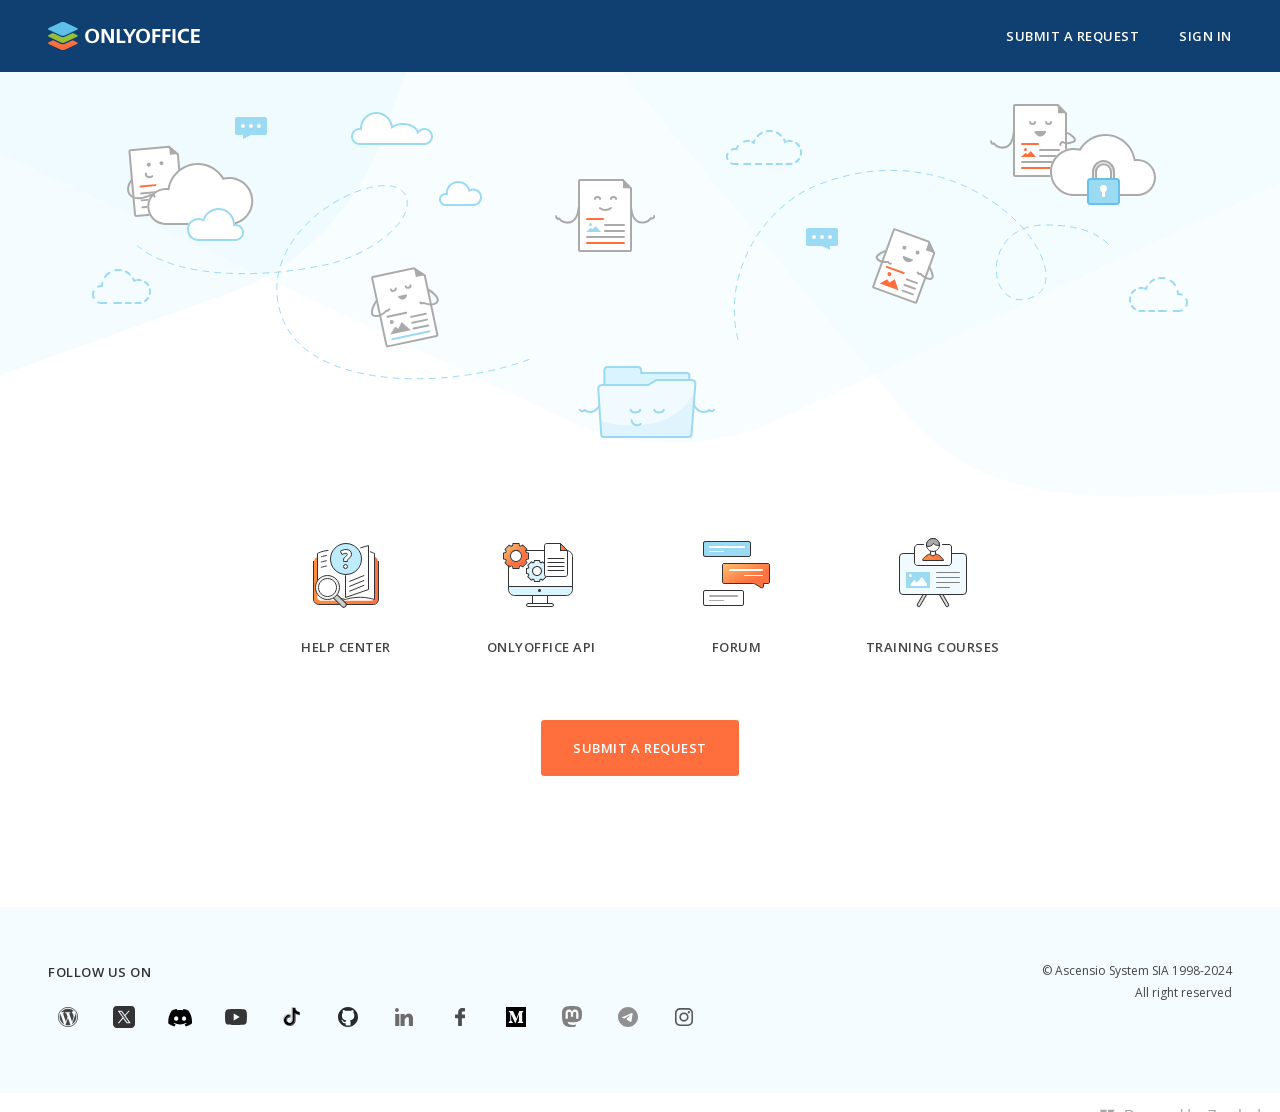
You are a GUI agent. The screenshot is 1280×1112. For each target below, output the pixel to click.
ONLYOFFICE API (541, 647)
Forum (737, 647)
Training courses (933, 647)
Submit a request (1072, 36)
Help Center (346, 647)
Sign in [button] (1205, 36)
